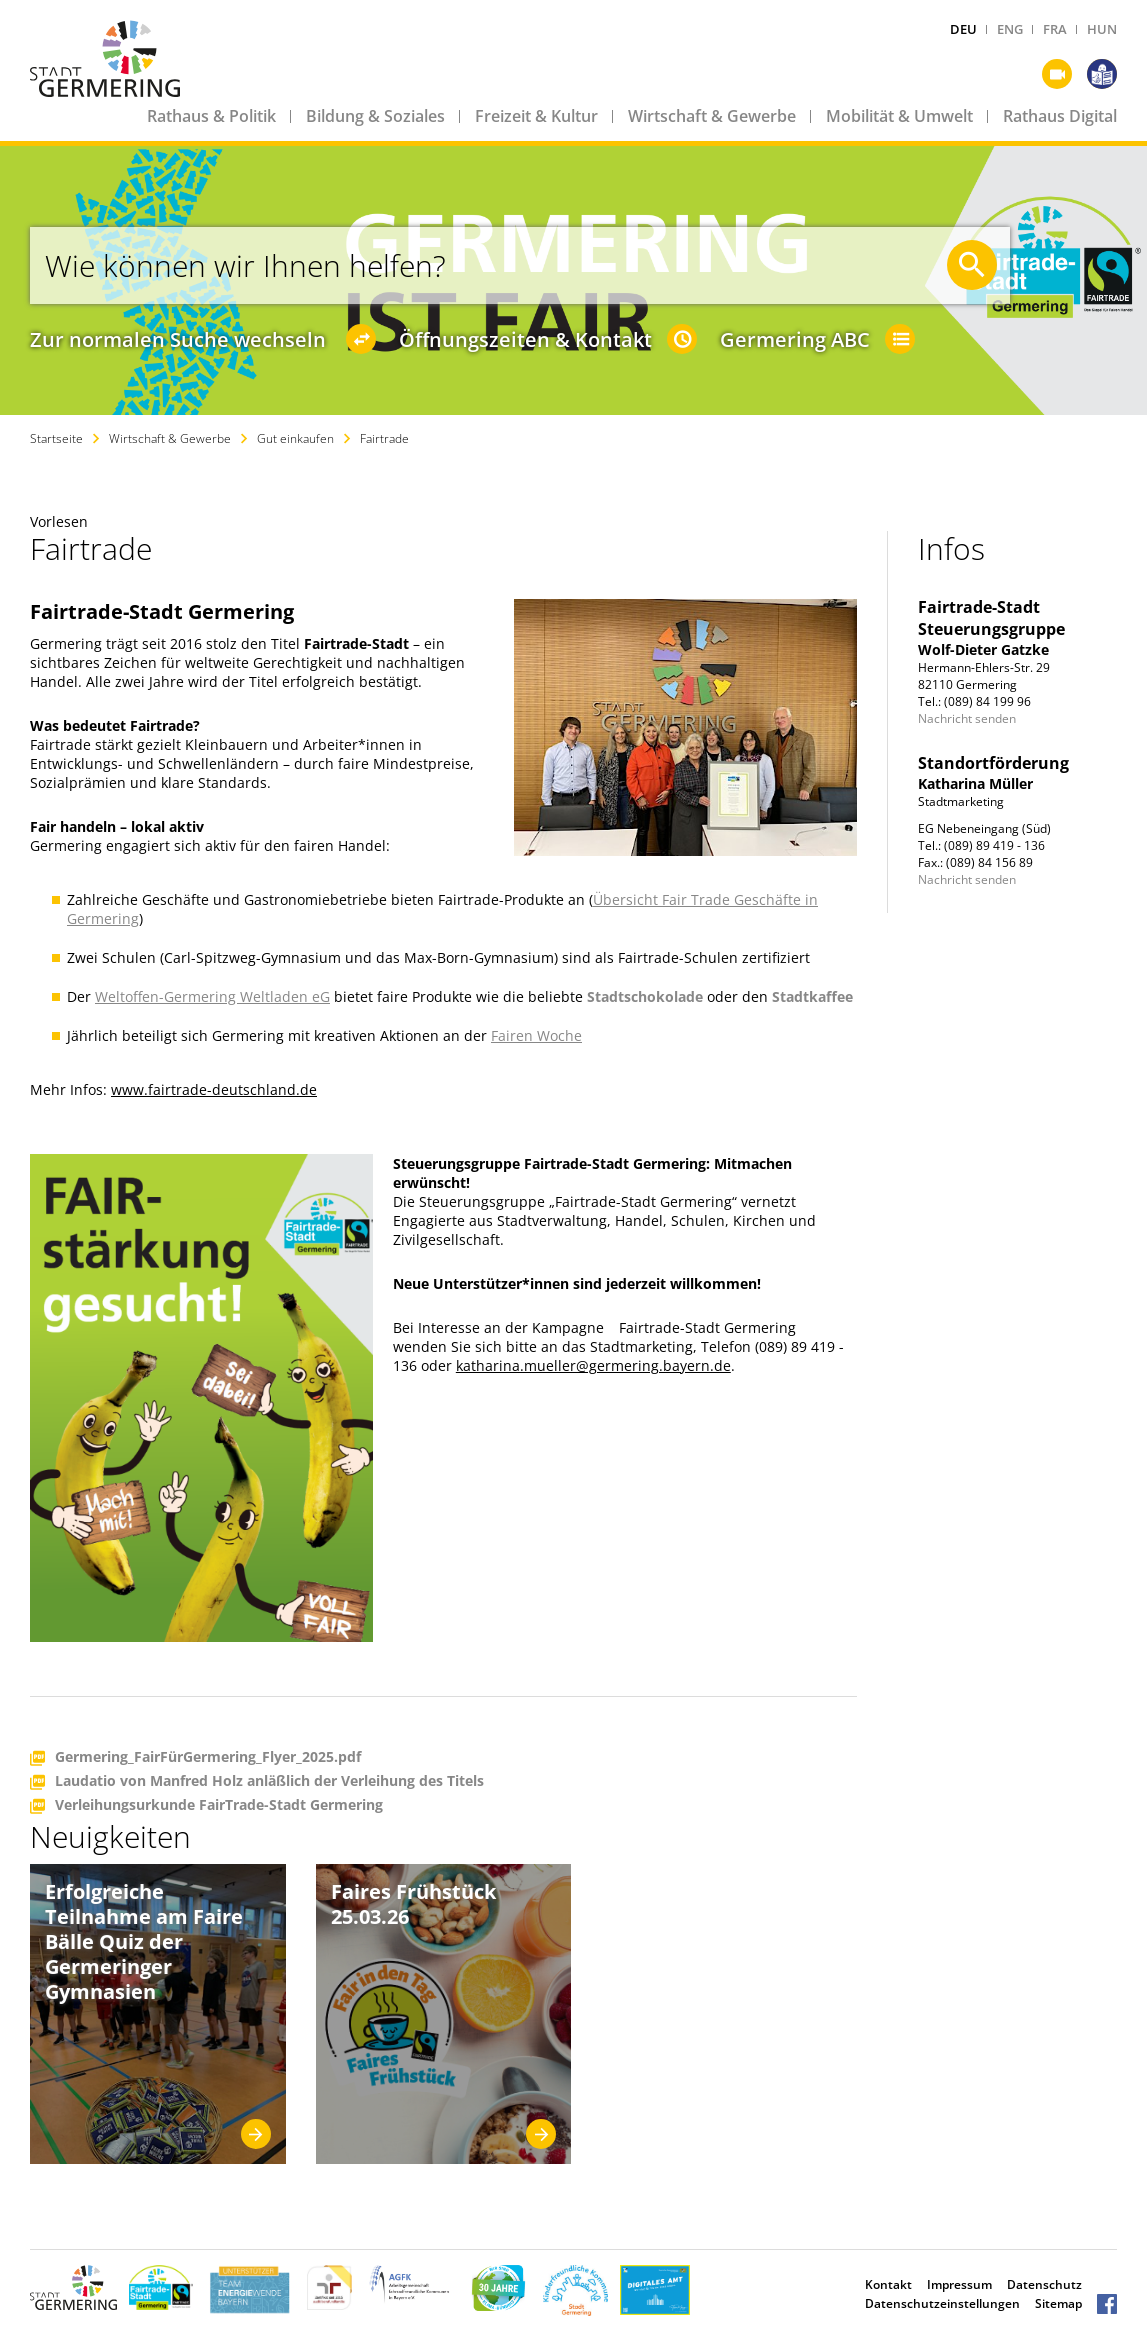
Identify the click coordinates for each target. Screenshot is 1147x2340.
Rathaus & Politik (211, 116)
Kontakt (888, 2284)
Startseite (56, 438)
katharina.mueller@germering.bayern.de (593, 1365)
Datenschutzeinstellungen (942, 2303)
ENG (1010, 29)
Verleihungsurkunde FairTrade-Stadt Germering (219, 1805)
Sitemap (1058, 2303)
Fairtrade (384, 438)
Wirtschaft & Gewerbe (712, 116)
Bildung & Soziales (375, 116)
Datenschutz (1044, 2284)
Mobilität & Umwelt (899, 116)
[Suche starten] (972, 265)
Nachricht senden (967, 718)
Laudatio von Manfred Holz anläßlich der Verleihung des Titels (269, 1781)
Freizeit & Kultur (536, 116)
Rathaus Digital (1060, 116)
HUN (1102, 29)
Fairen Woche (536, 1035)
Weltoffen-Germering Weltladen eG (212, 996)
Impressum (959, 2284)
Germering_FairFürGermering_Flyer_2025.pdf (208, 1757)
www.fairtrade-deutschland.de (214, 1089)
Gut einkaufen (295, 438)
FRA (1055, 29)
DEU (963, 29)
